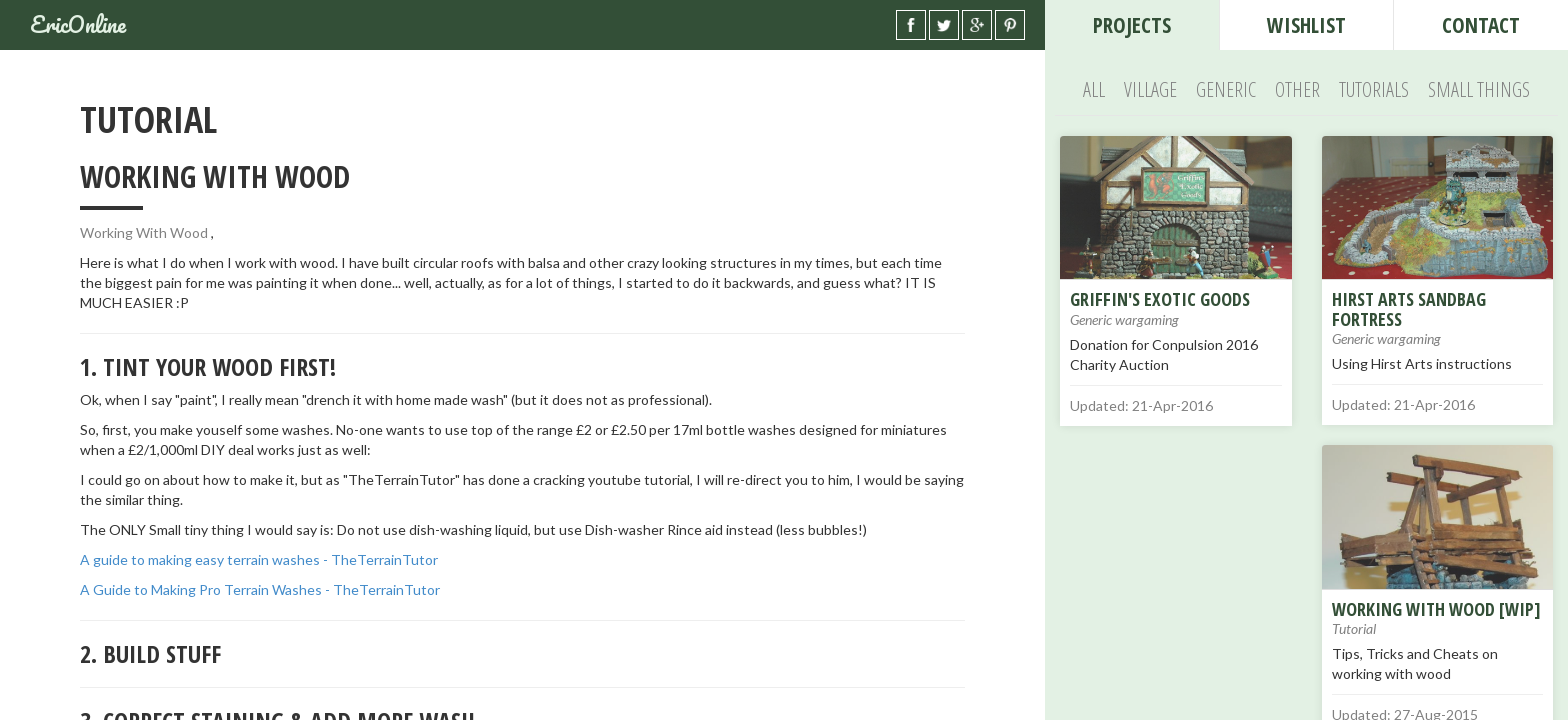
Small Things (1479, 89)
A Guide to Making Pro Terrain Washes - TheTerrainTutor (260, 589)
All (1094, 89)
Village (1150, 89)
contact (1481, 25)
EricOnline (78, 24)
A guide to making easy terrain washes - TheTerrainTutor (259, 559)
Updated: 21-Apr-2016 (1141, 405)
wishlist (1306, 25)
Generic (1226, 89)
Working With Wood (144, 232)
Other (1297, 89)
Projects (1132, 25)
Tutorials (1374, 89)
